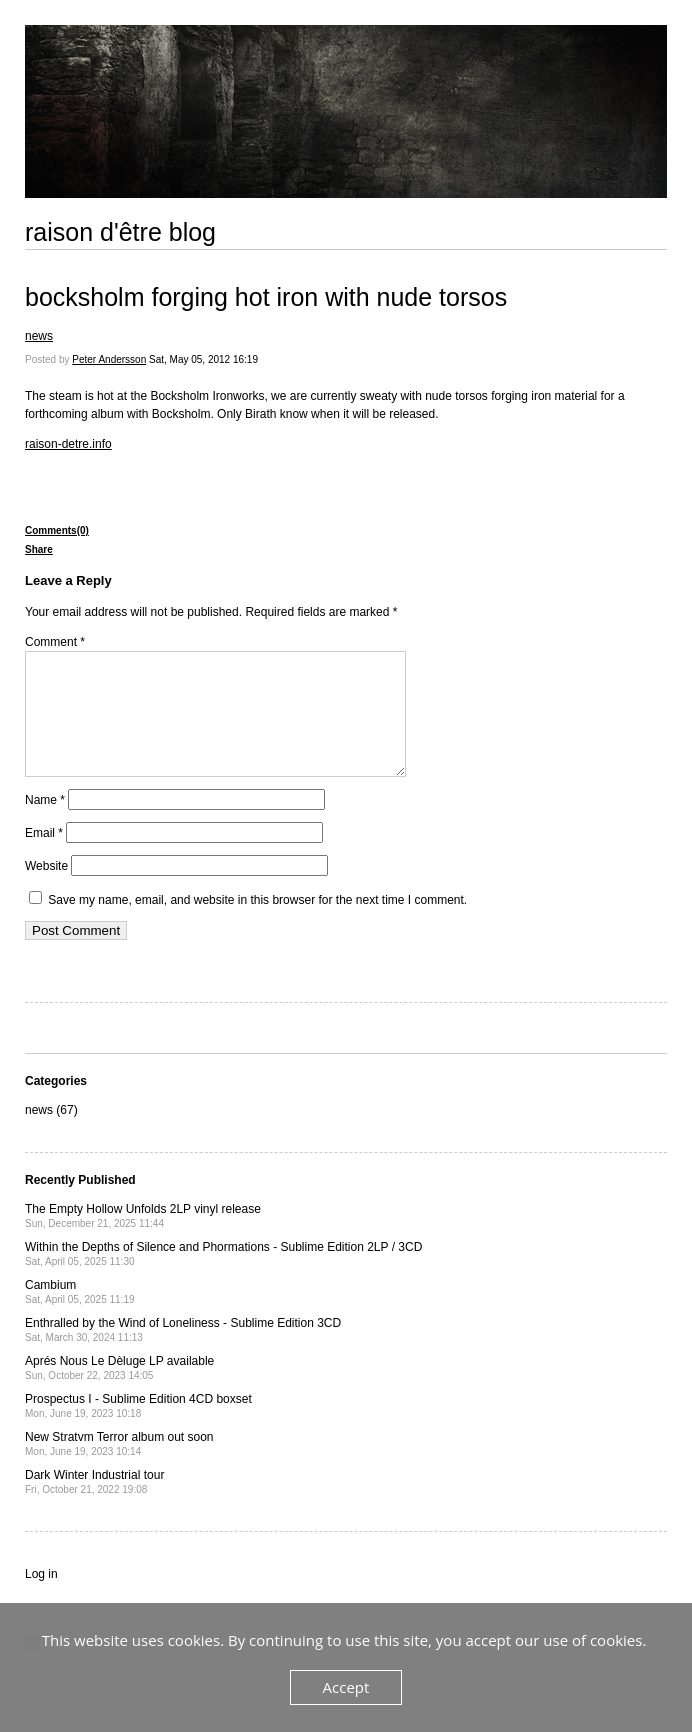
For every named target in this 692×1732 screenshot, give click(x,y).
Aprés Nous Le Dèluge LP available (119, 1391)
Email (44, 857)
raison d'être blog (120, 232)
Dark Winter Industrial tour (94, 1505)
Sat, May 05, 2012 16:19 (203, 359)
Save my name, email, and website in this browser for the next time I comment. (257, 924)
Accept (346, 1687)
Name (45, 824)
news (39, 336)
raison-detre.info (68, 444)
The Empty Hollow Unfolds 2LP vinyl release (143, 1239)
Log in (41, 1598)
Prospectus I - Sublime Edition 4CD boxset (138, 1429)
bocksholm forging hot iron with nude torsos (266, 297)
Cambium (80, 1315)
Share (39, 549)
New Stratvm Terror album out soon (119, 1467)
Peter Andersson (109, 359)
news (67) (51, 1134)
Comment (55, 642)
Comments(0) (57, 530)
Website (46, 890)
